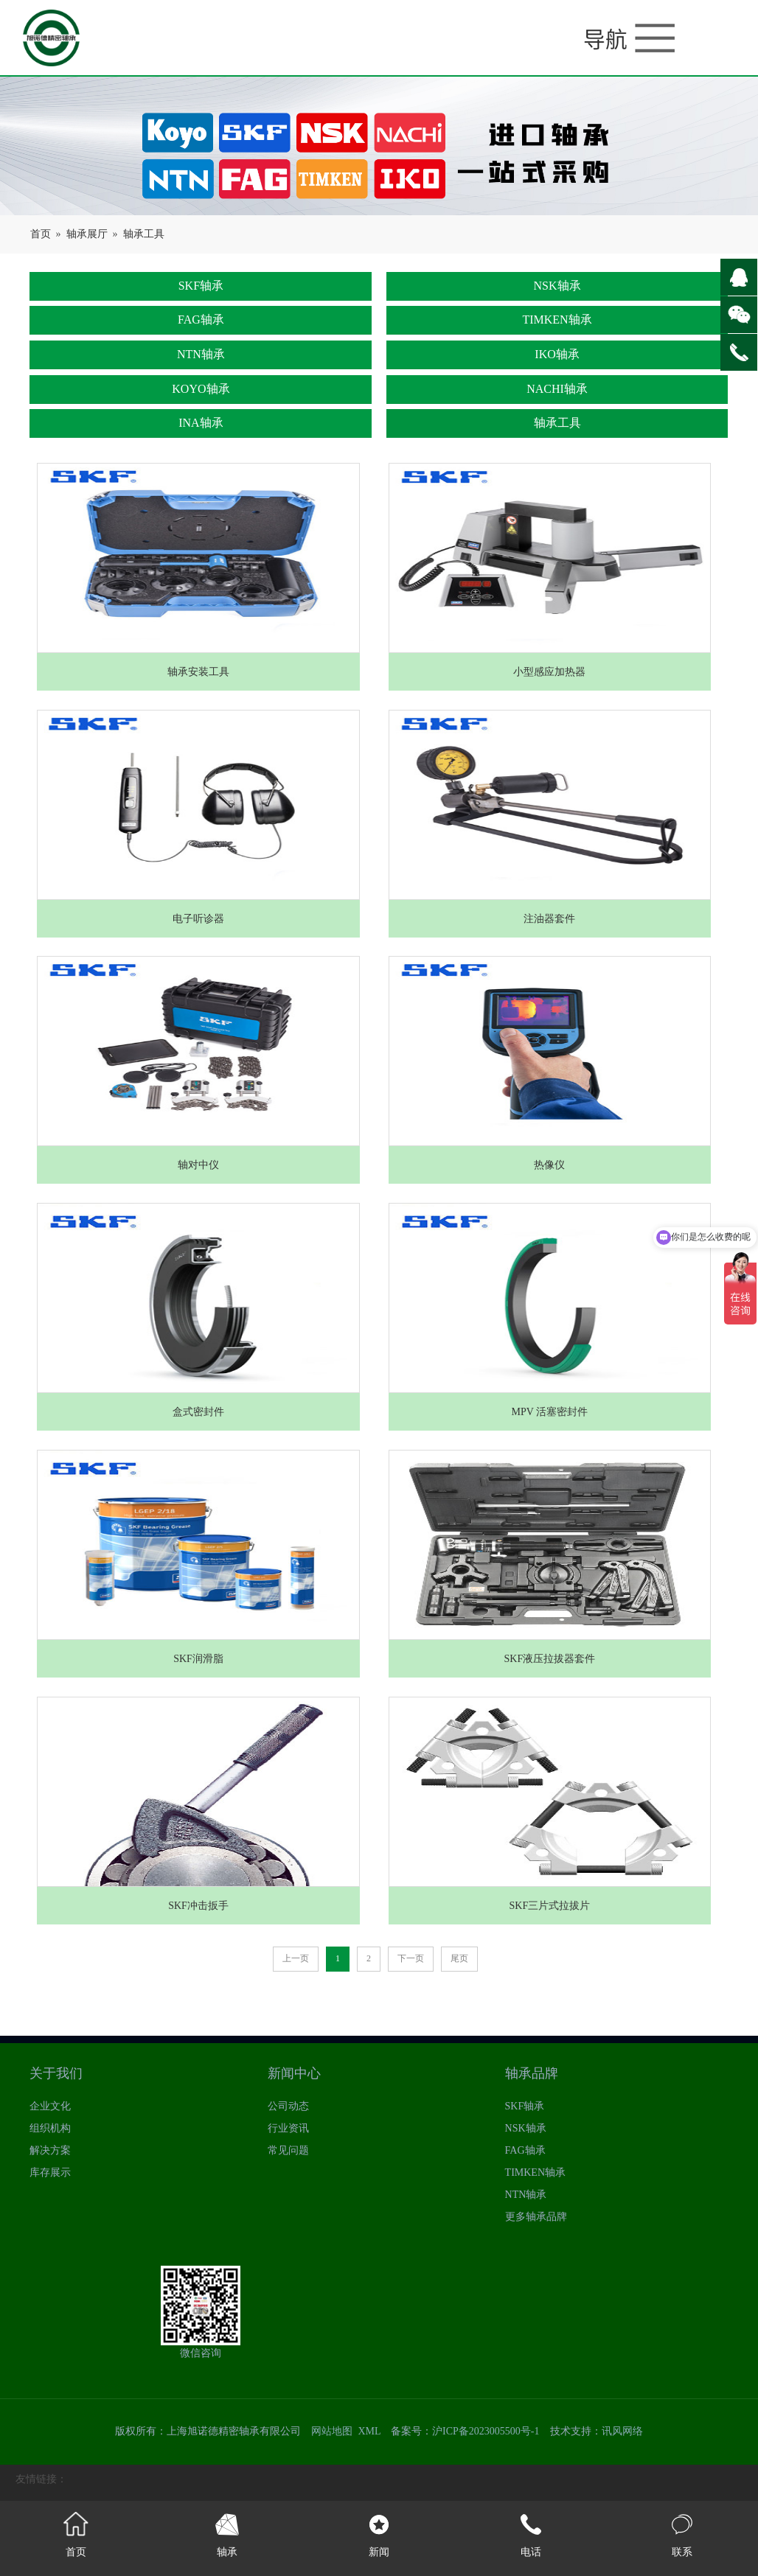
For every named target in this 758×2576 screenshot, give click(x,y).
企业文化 (50, 2106)
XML (369, 2431)
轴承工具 (143, 234)
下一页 (410, 1958)
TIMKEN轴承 (556, 319)
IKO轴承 (557, 354)
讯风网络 (622, 2431)
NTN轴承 (201, 354)
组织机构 (50, 2128)
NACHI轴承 (557, 389)
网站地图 (331, 2431)
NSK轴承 (557, 285)
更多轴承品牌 (536, 2216)
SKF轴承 (200, 285)
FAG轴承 (201, 319)
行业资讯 (288, 2128)
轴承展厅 (87, 234)
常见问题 (288, 2150)
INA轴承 (200, 422)
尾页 (459, 1958)
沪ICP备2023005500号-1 (485, 2431)
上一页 (295, 1958)
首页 (40, 234)
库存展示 (50, 2172)
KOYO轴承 (200, 389)
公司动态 (288, 2106)
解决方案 (50, 2150)
